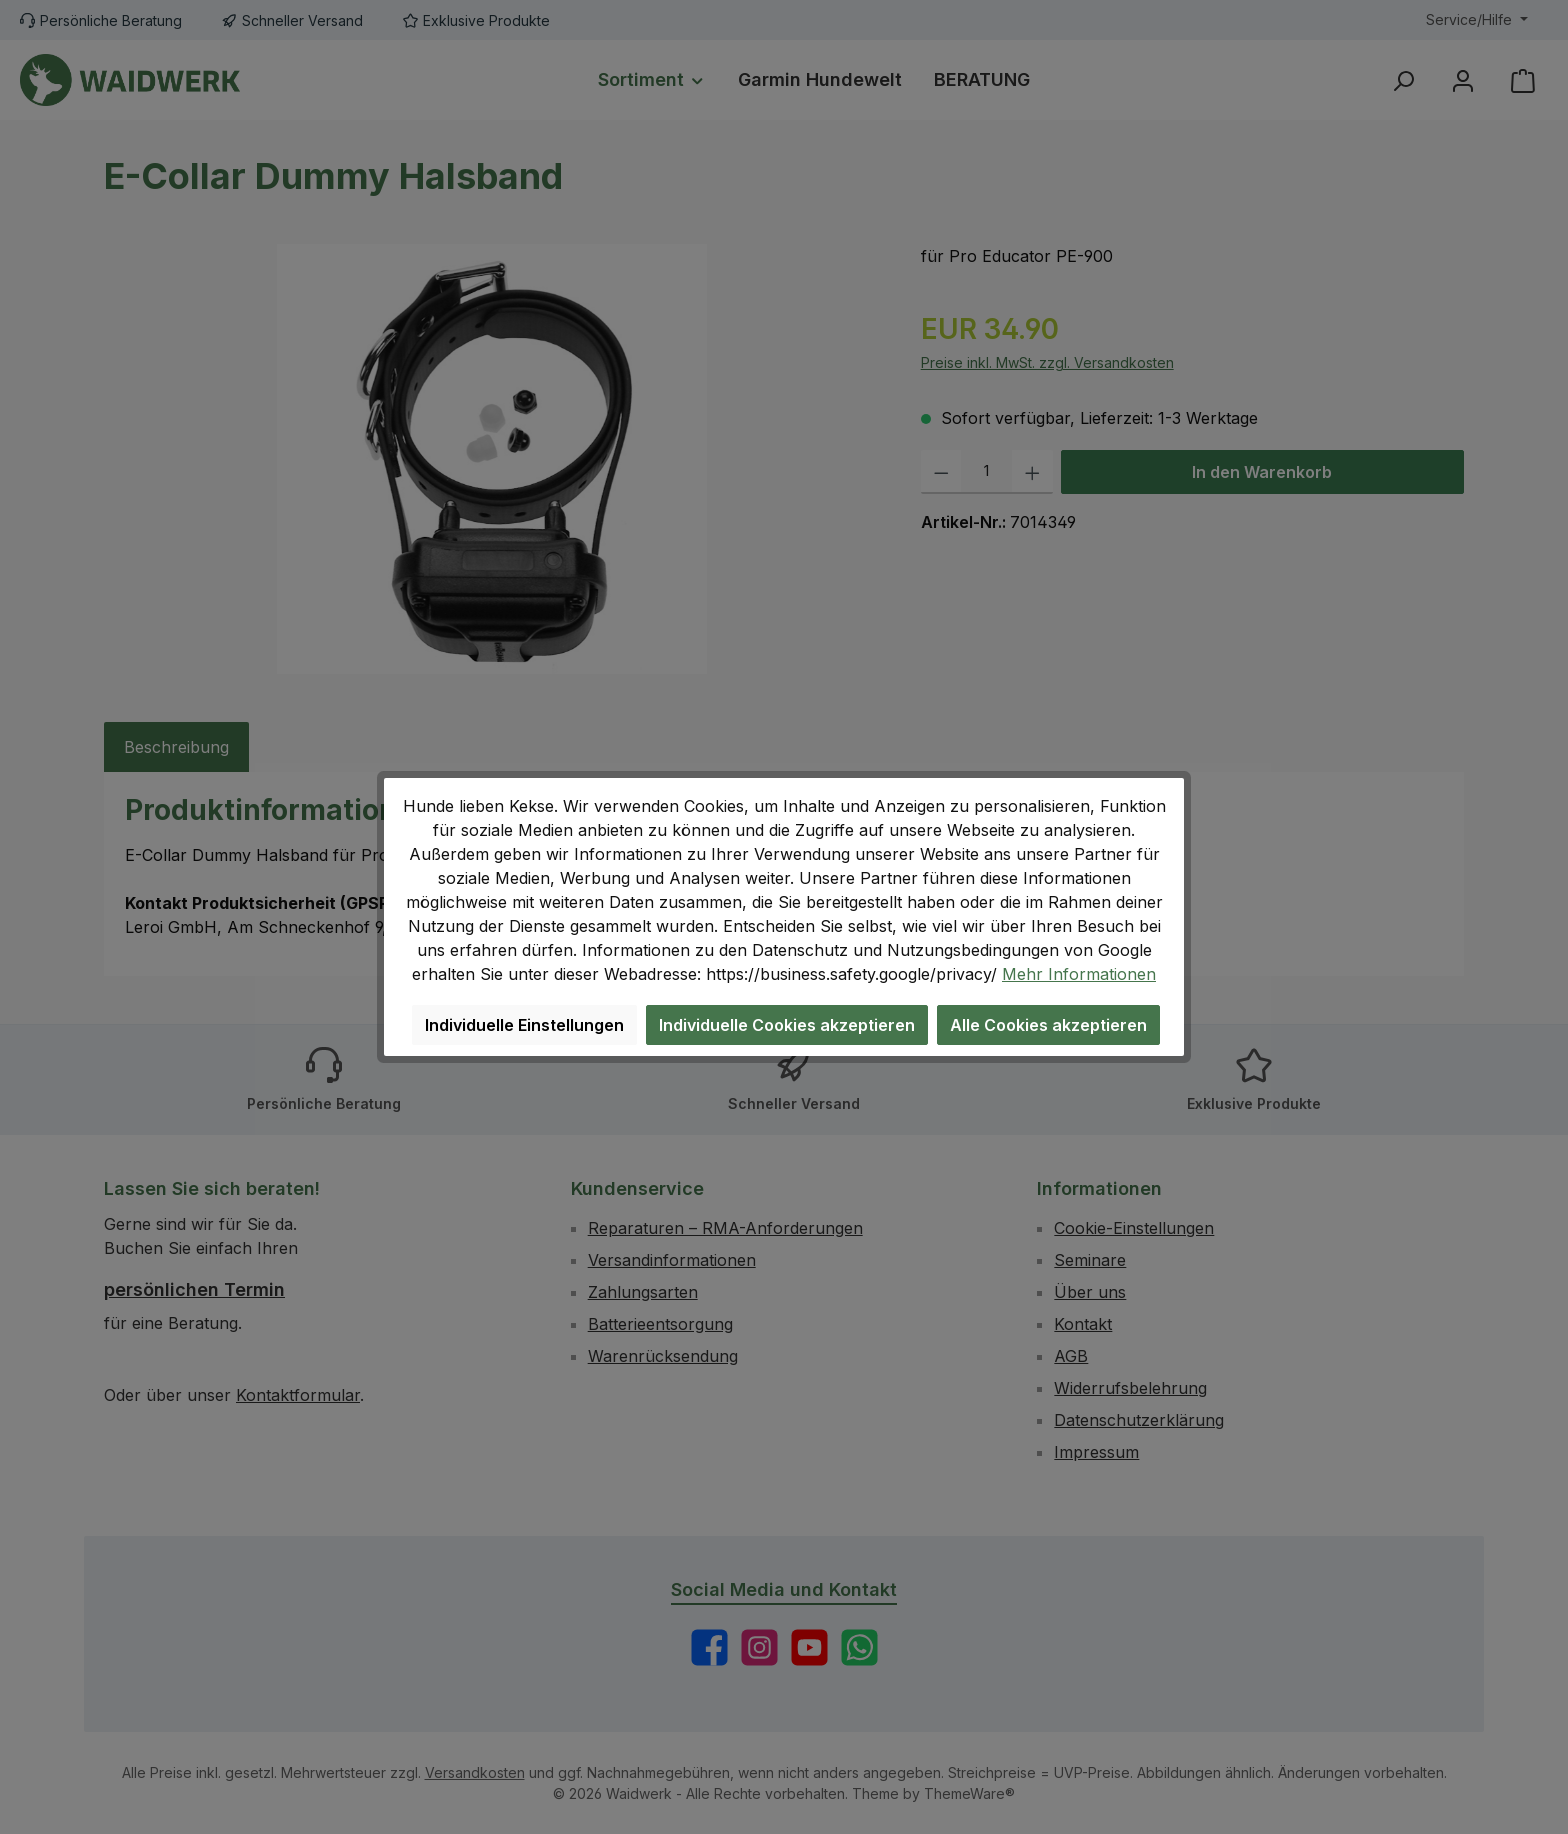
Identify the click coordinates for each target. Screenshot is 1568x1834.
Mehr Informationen (1079, 974)
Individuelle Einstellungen (524, 1025)
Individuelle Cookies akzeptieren (787, 1025)
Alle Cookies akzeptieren (1048, 1025)
